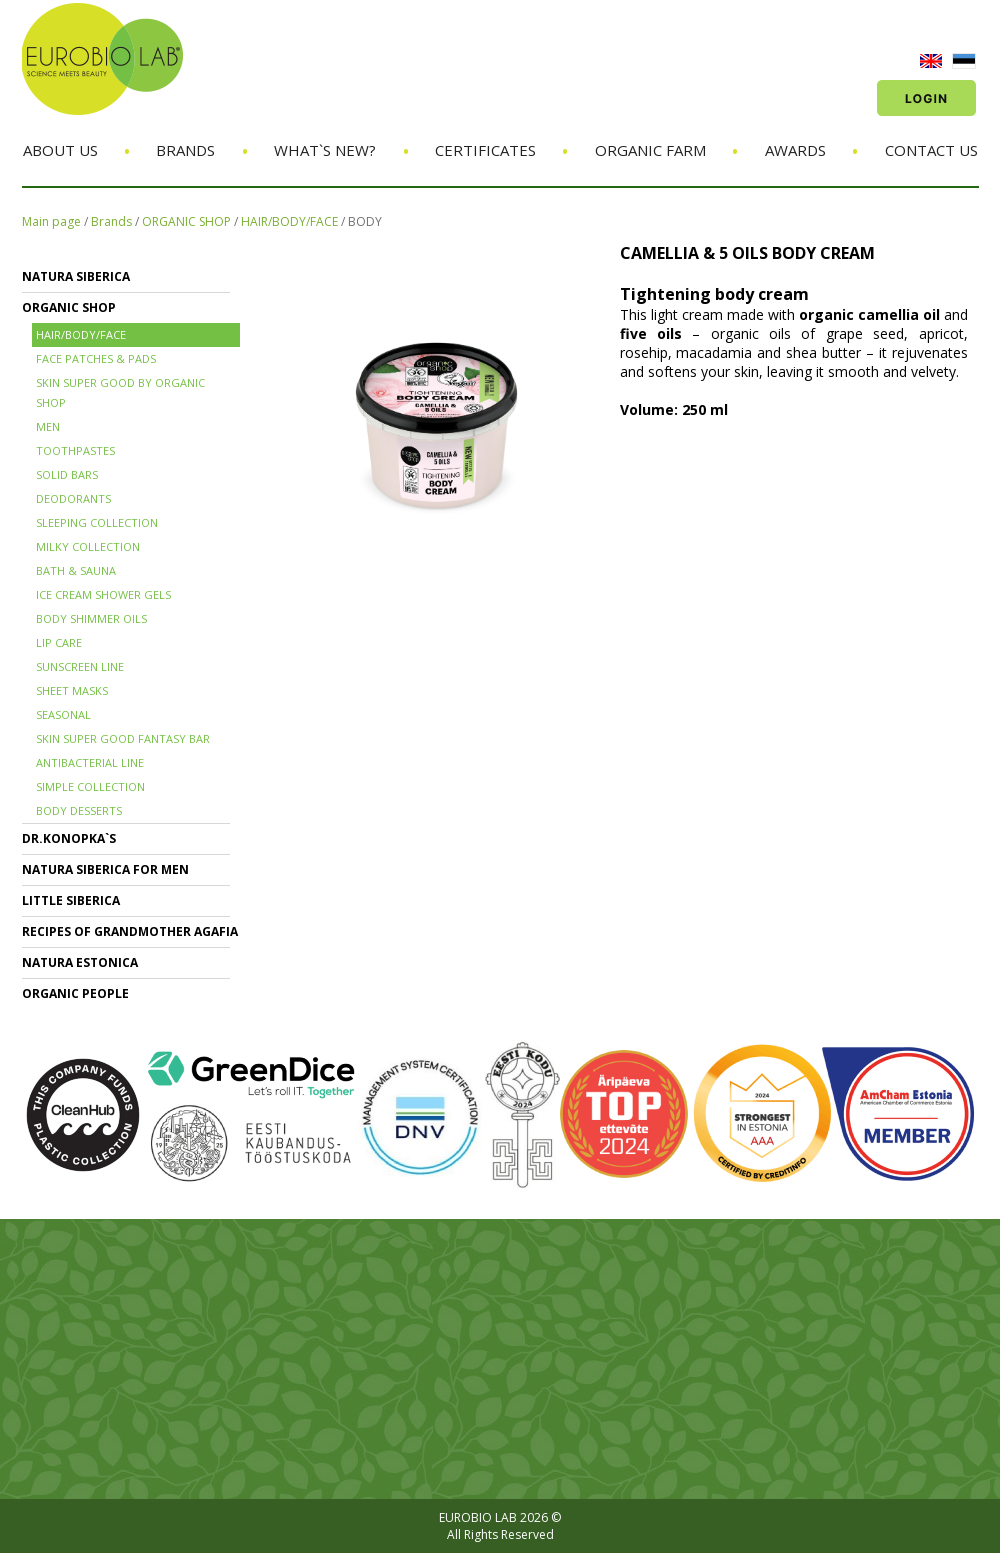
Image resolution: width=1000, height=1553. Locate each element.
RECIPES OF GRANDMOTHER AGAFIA (130, 931)
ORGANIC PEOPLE (75, 993)
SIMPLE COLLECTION (90, 786)
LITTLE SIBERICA (71, 900)
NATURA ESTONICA (80, 962)
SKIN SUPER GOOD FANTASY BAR (123, 738)
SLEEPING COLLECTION (97, 522)
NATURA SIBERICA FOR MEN (105, 869)
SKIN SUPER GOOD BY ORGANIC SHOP (120, 392)
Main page (51, 221)
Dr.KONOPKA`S (69, 838)
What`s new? (325, 150)
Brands (185, 150)
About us (60, 150)
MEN (48, 426)
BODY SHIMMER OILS (91, 618)
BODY (365, 221)
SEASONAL (63, 714)
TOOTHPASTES (75, 450)
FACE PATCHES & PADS (96, 358)
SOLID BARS (67, 474)
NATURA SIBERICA (76, 276)
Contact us (931, 150)
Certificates (485, 150)
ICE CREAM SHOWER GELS (103, 594)
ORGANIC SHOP (186, 221)
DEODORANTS (73, 498)
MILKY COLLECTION (88, 546)
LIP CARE (59, 642)
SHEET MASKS (72, 690)
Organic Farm (650, 150)
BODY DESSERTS (79, 810)
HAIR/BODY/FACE (289, 221)
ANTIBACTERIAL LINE (90, 762)
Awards (795, 150)
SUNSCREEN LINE (80, 666)
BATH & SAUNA (76, 570)
